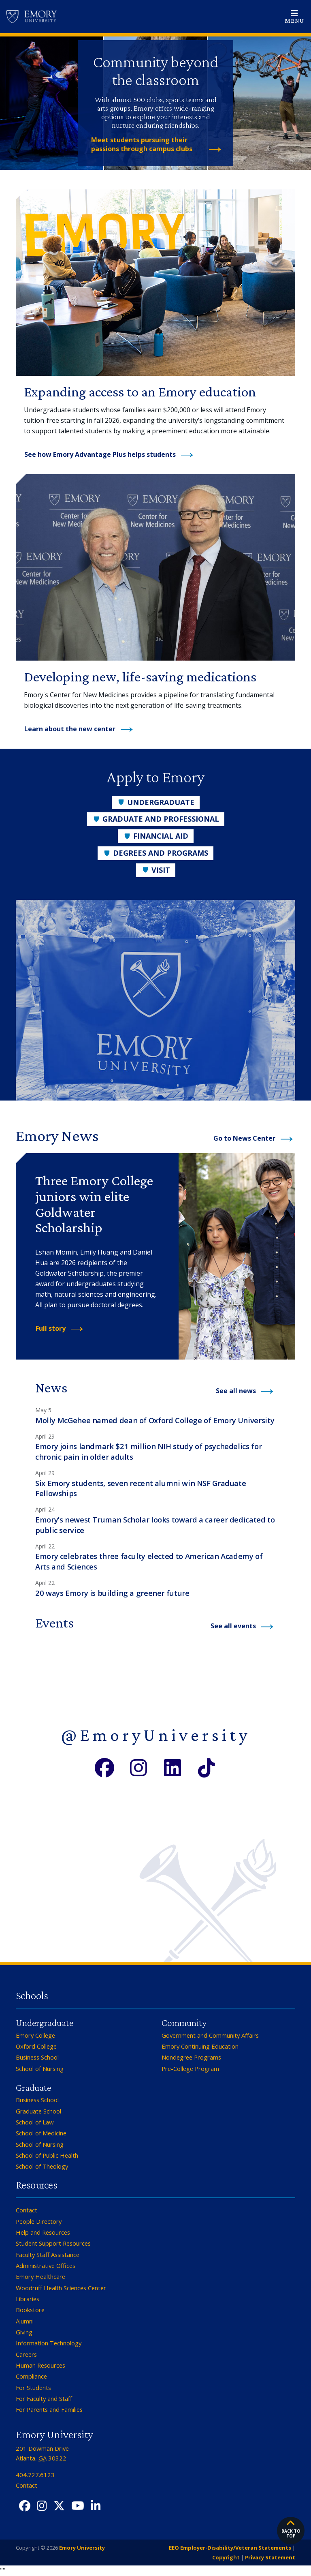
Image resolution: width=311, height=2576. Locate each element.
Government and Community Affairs (210, 2035)
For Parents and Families (49, 2409)
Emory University (81, 2547)
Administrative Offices (45, 2265)
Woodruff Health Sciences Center (61, 2288)
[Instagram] (138, 1766)
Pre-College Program (190, 2068)
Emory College (35, 2035)
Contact (26, 2210)
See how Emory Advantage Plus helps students (100, 454)
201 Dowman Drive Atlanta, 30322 (42, 2453)
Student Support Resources (53, 2243)
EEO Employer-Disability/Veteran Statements (230, 2547)
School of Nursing (40, 2068)
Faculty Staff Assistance (47, 2255)
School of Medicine (41, 2133)
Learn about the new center (69, 728)
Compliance (31, 2376)
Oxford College (36, 2046)
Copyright (226, 2557)
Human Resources (40, 2365)
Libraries (27, 2299)
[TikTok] (207, 1766)
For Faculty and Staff (44, 2398)
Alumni (25, 2321)
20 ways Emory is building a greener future (112, 1593)
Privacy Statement (270, 2557)
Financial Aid (155, 836)
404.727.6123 (35, 2475)
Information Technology (48, 2343)
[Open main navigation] (294, 16)
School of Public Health (47, 2155)
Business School (37, 2057)
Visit (155, 870)
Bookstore (30, 2310)
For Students (33, 2387)
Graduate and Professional (155, 819)
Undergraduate (155, 802)
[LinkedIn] (173, 1766)
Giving (24, 2332)
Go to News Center (244, 1138)
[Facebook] (104, 1766)
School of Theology (42, 2166)
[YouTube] (77, 2506)
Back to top (290, 2528)
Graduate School (38, 2111)
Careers (26, 2354)
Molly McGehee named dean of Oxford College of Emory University (154, 1420)
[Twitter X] (59, 2506)
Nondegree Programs (191, 2057)
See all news (236, 1390)
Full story (51, 1328)
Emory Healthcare (40, 2276)
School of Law (35, 2122)
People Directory (39, 2221)
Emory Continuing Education (200, 2046)
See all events (233, 1625)
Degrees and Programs (155, 853)
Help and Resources (43, 2232)
